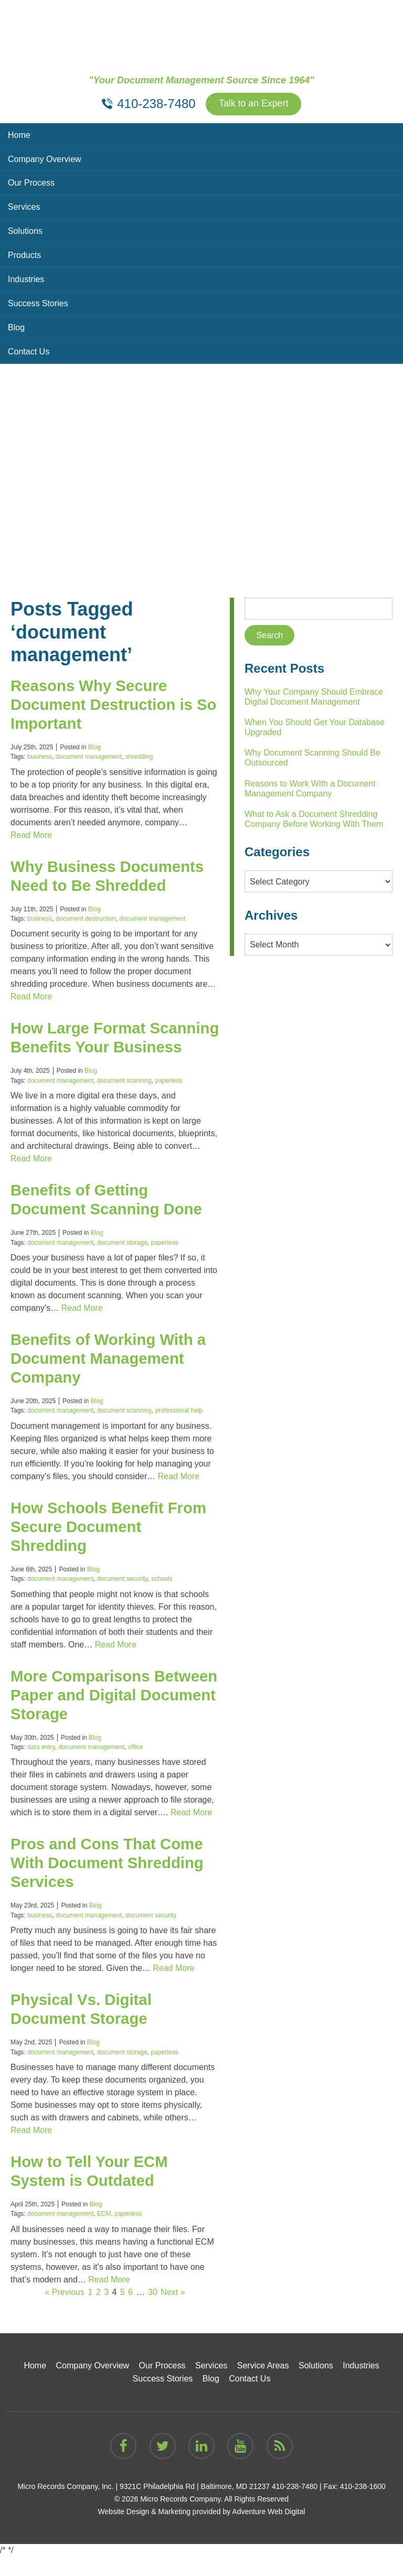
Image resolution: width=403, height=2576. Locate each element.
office (135, 1766)
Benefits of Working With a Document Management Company (110, 1377)
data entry (41, 1766)
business (39, 757)
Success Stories (38, 303)
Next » (173, 2310)
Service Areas (263, 2384)
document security (122, 1598)
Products (24, 255)
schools (162, 1598)
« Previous (64, 2310)
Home (19, 135)
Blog (16, 328)
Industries (26, 279)
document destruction (86, 919)
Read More (31, 835)
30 (152, 2310)
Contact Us (28, 352)
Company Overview (44, 159)
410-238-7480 (294, 2506)
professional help (179, 1429)
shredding (139, 757)
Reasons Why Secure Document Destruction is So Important (103, 704)
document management (89, 757)
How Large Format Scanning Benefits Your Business (98, 1047)
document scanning (124, 1099)
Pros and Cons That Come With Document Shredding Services (109, 1882)
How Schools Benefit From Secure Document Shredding (110, 1545)
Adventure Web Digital (268, 2531)
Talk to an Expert (253, 104)
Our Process (31, 183)
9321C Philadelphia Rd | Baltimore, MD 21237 (195, 2506)
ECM (104, 2233)
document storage (122, 1261)
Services (24, 207)
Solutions (25, 231)
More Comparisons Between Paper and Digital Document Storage (109, 1713)
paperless (169, 1099)
